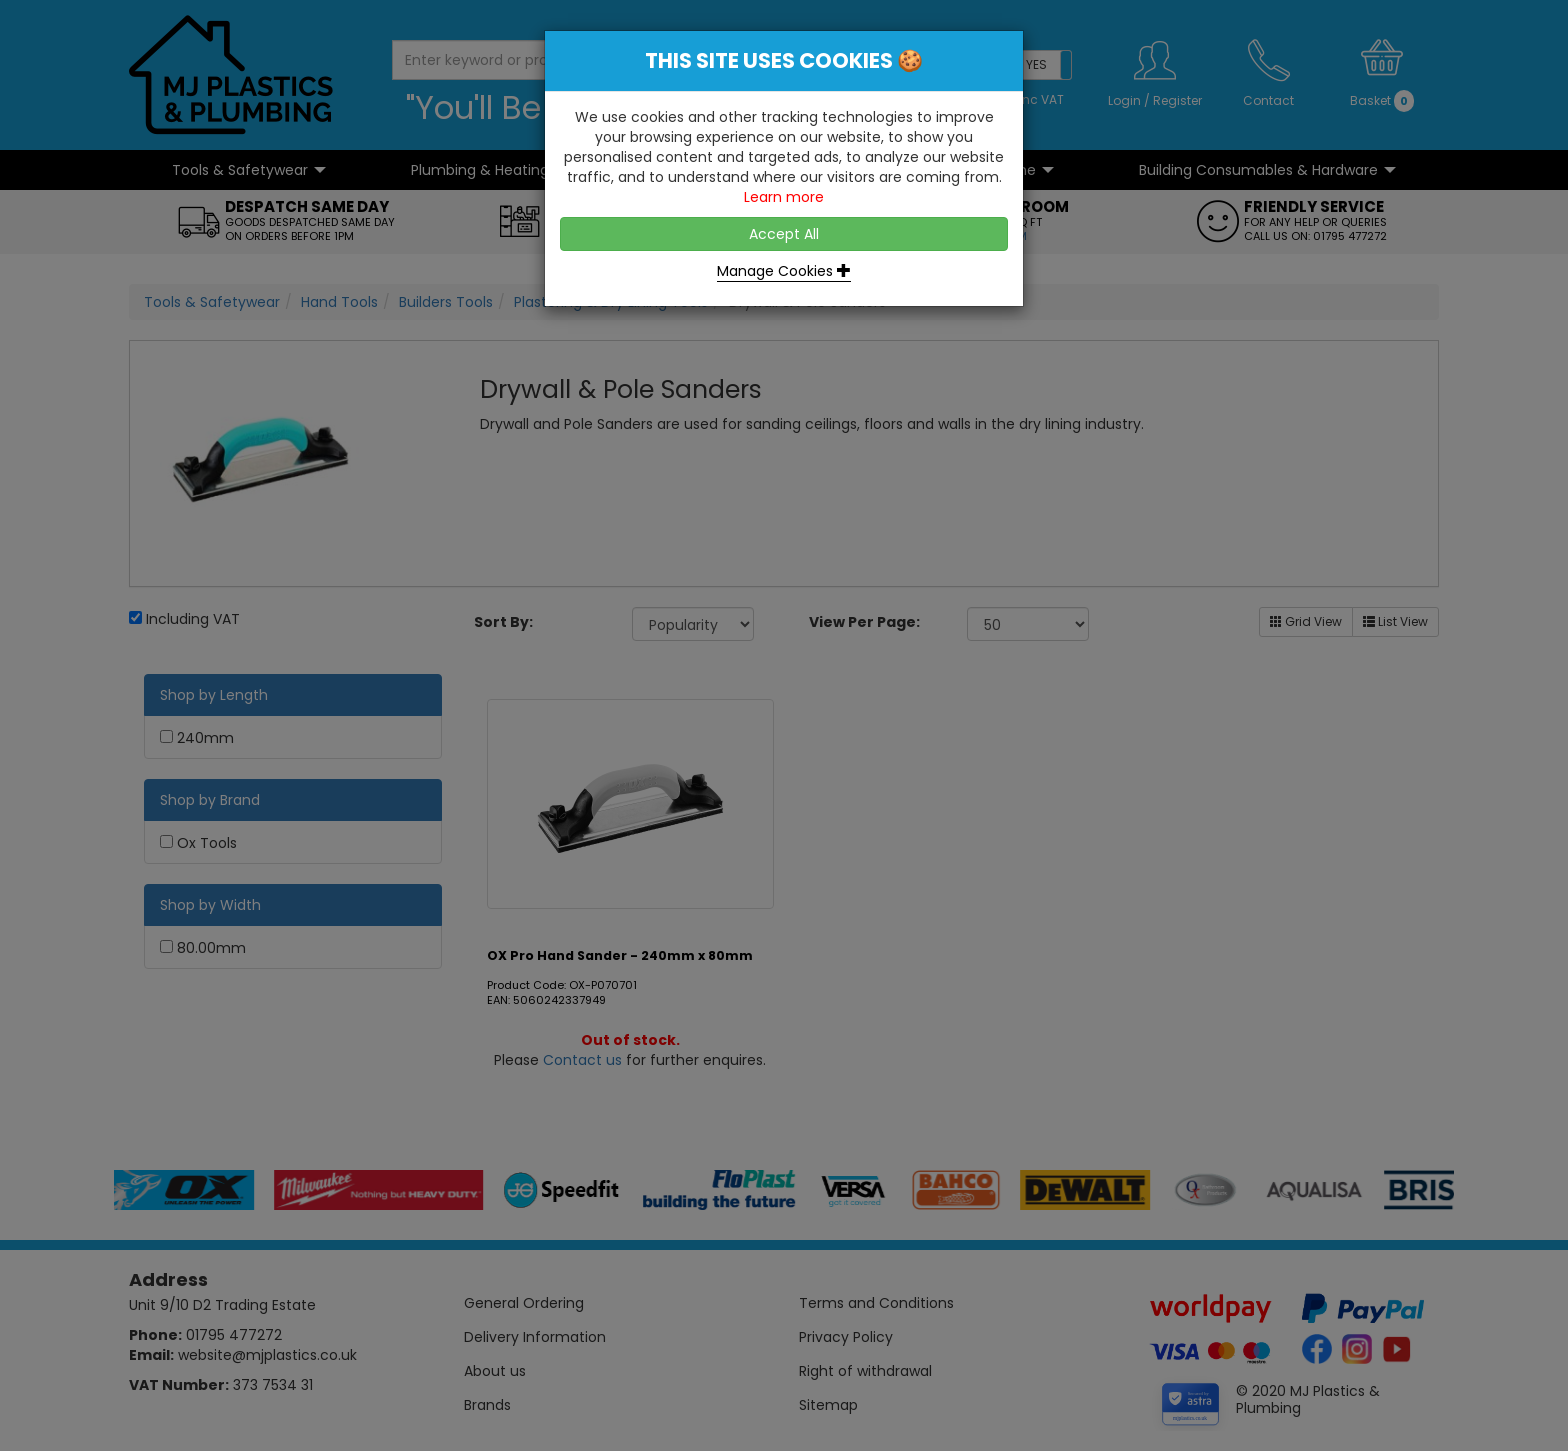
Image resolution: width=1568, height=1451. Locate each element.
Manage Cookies (784, 271)
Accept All (784, 234)
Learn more (784, 197)
